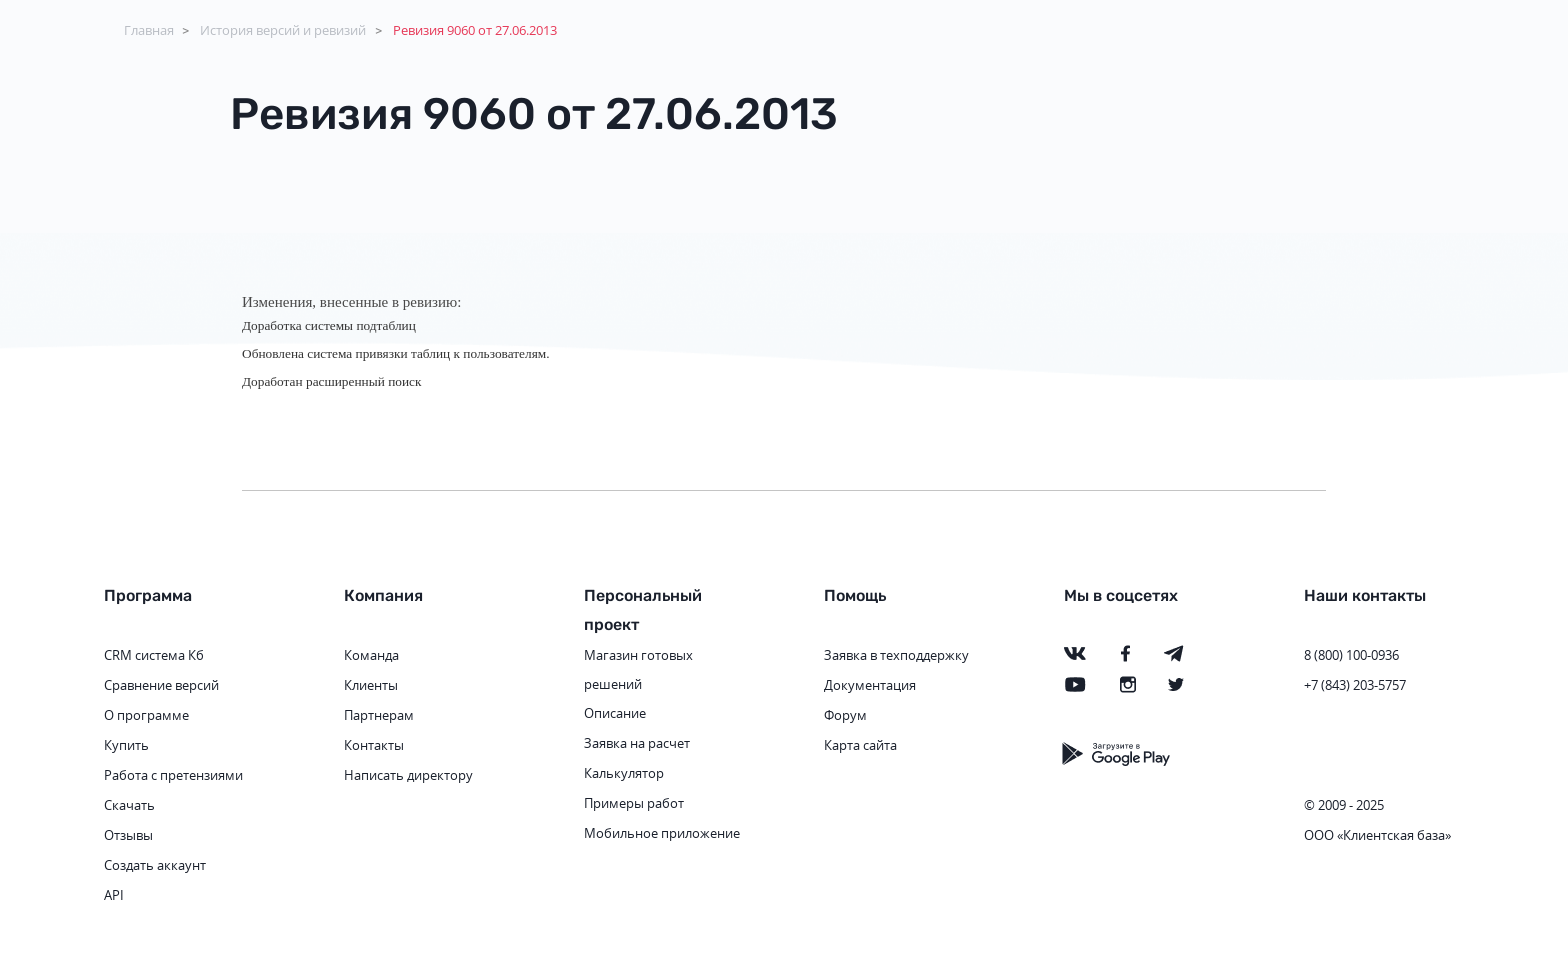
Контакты (374, 745)
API (114, 895)
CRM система (144, 655)
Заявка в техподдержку (896, 655)
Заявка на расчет (637, 743)
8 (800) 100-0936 (1351, 655)
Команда (371, 655)
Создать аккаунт (155, 865)
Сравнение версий (161, 685)
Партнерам (379, 715)
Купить (126, 745)
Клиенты (371, 685)
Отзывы (128, 835)
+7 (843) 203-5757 (1355, 685)
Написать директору (408, 775)
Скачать (129, 805)
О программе (146, 715)
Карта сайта (860, 745)
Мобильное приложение (662, 833)
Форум (845, 715)
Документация (870, 685)
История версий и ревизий (283, 30)
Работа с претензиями (173, 775)
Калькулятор (624, 773)
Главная (149, 30)
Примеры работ (634, 803)
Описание (615, 713)
